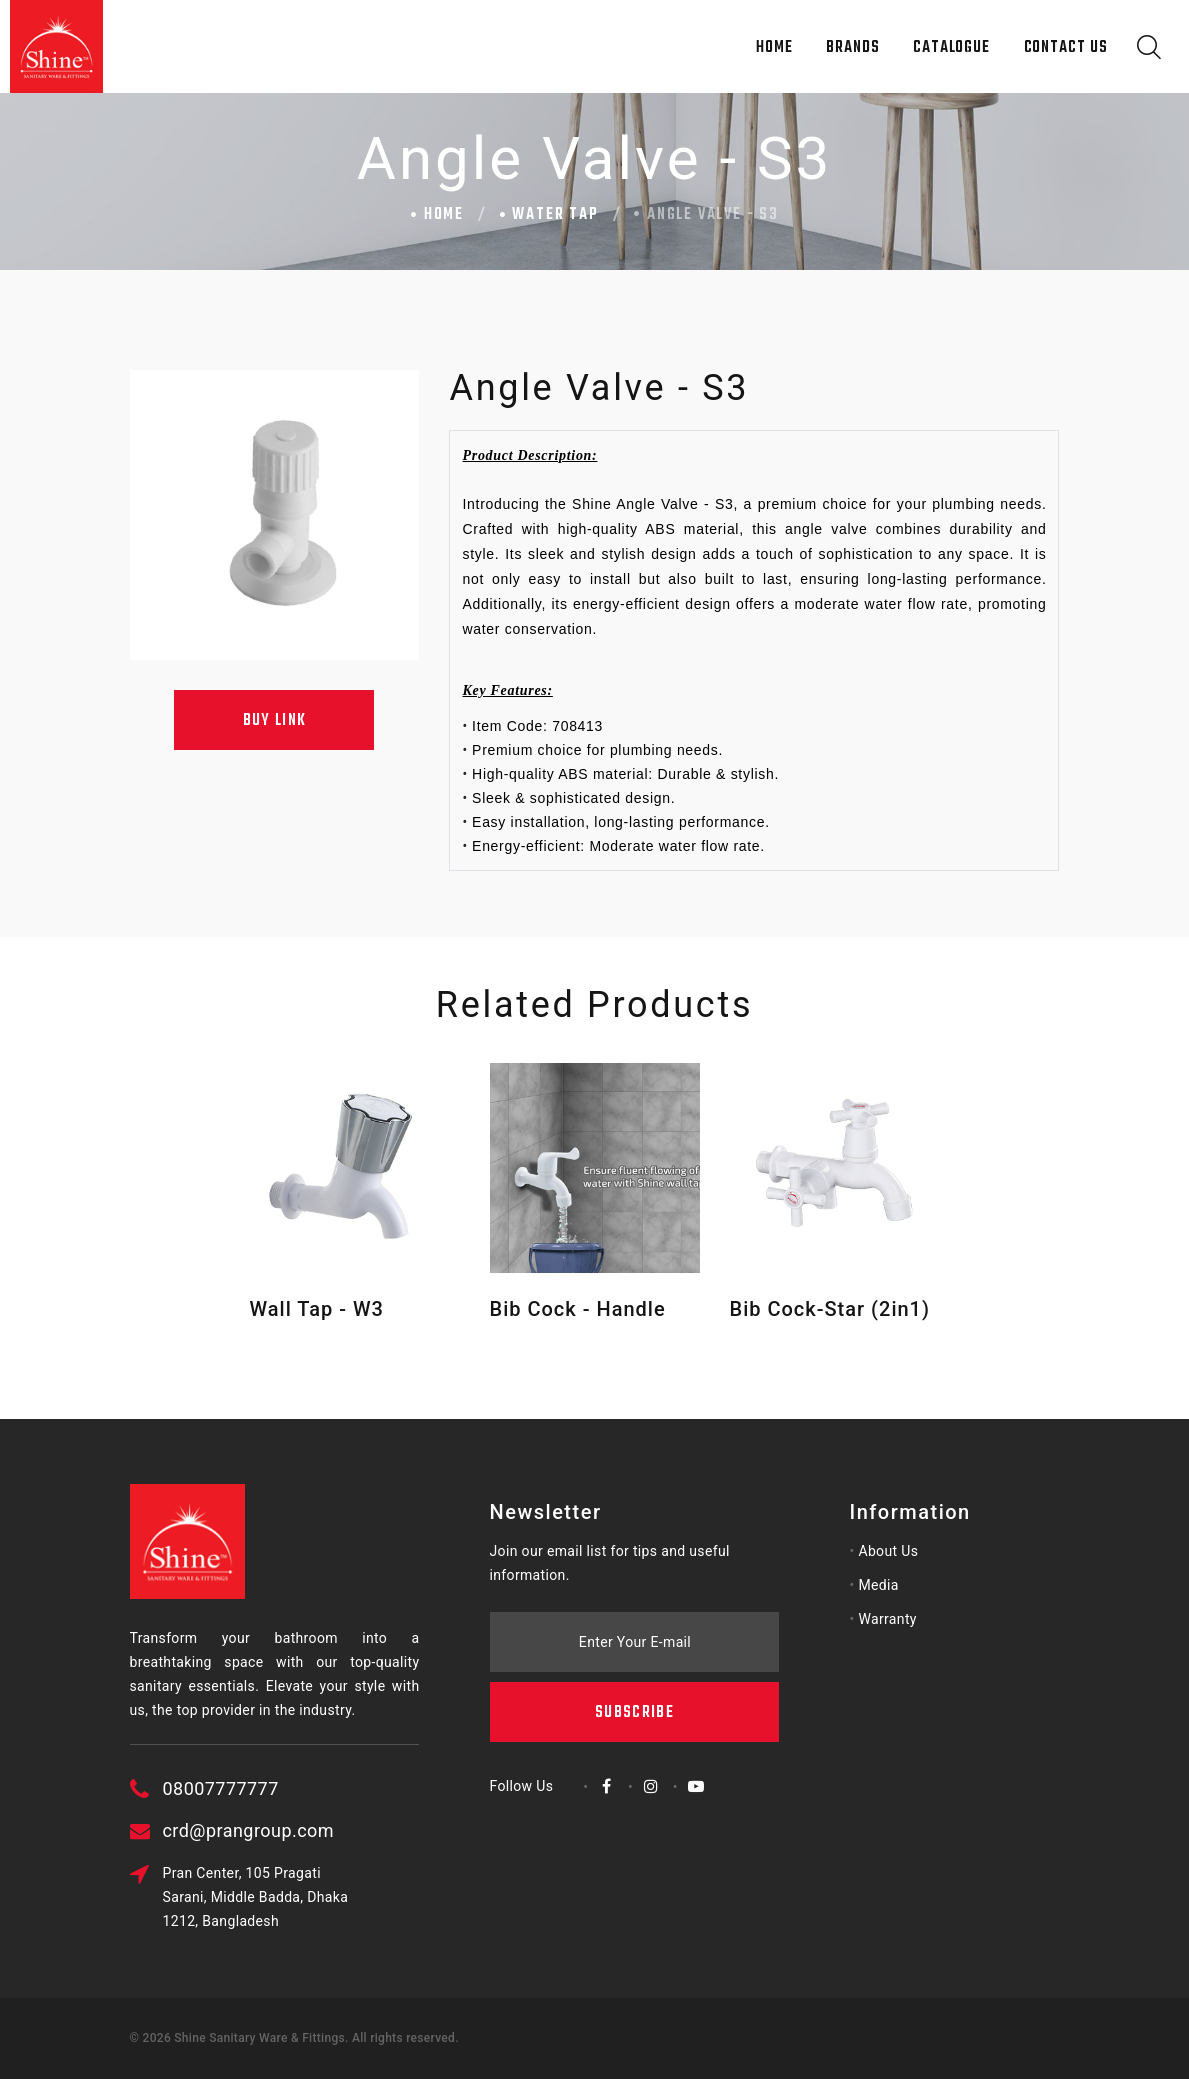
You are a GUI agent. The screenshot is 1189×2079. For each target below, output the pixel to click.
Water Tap (555, 215)
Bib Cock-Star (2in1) (830, 1309)
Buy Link (275, 721)
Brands (852, 48)
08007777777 (301, 1788)
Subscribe (634, 1619)
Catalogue (951, 48)
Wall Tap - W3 (317, 1309)
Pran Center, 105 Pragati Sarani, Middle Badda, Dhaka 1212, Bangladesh (336, 1897)
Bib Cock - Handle (578, 1309)
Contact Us (1066, 48)
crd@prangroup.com (328, 1830)
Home (774, 48)
